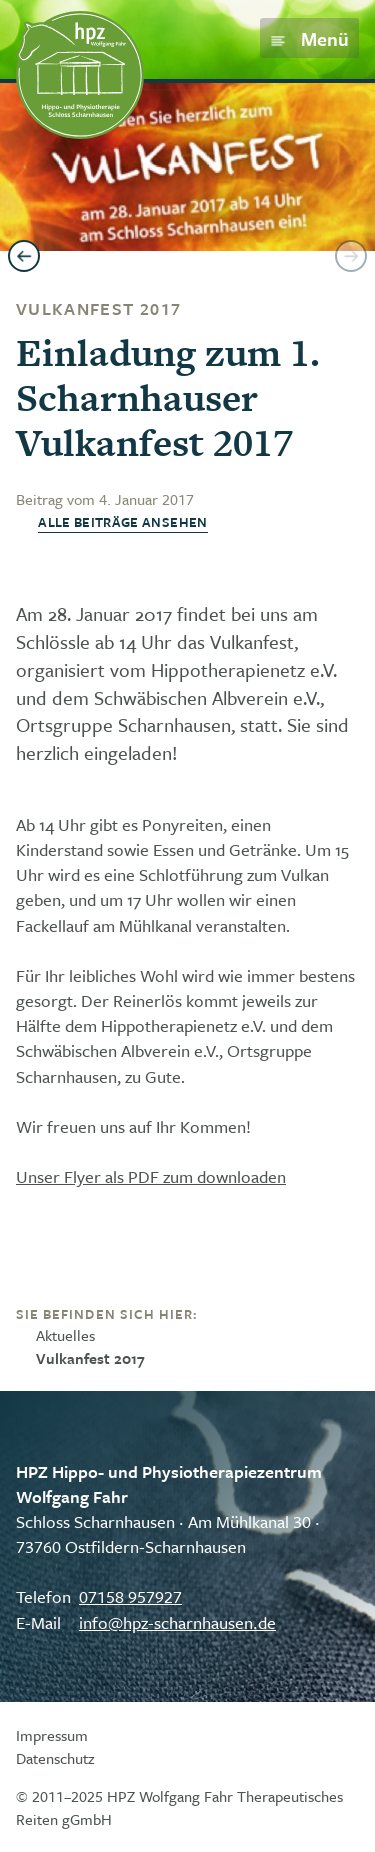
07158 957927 (130, 1596)
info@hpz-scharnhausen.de (177, 1622)
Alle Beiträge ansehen (122, 522)
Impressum (52, 1735)
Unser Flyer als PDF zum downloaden (151, 1176)
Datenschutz (55, 1758)
